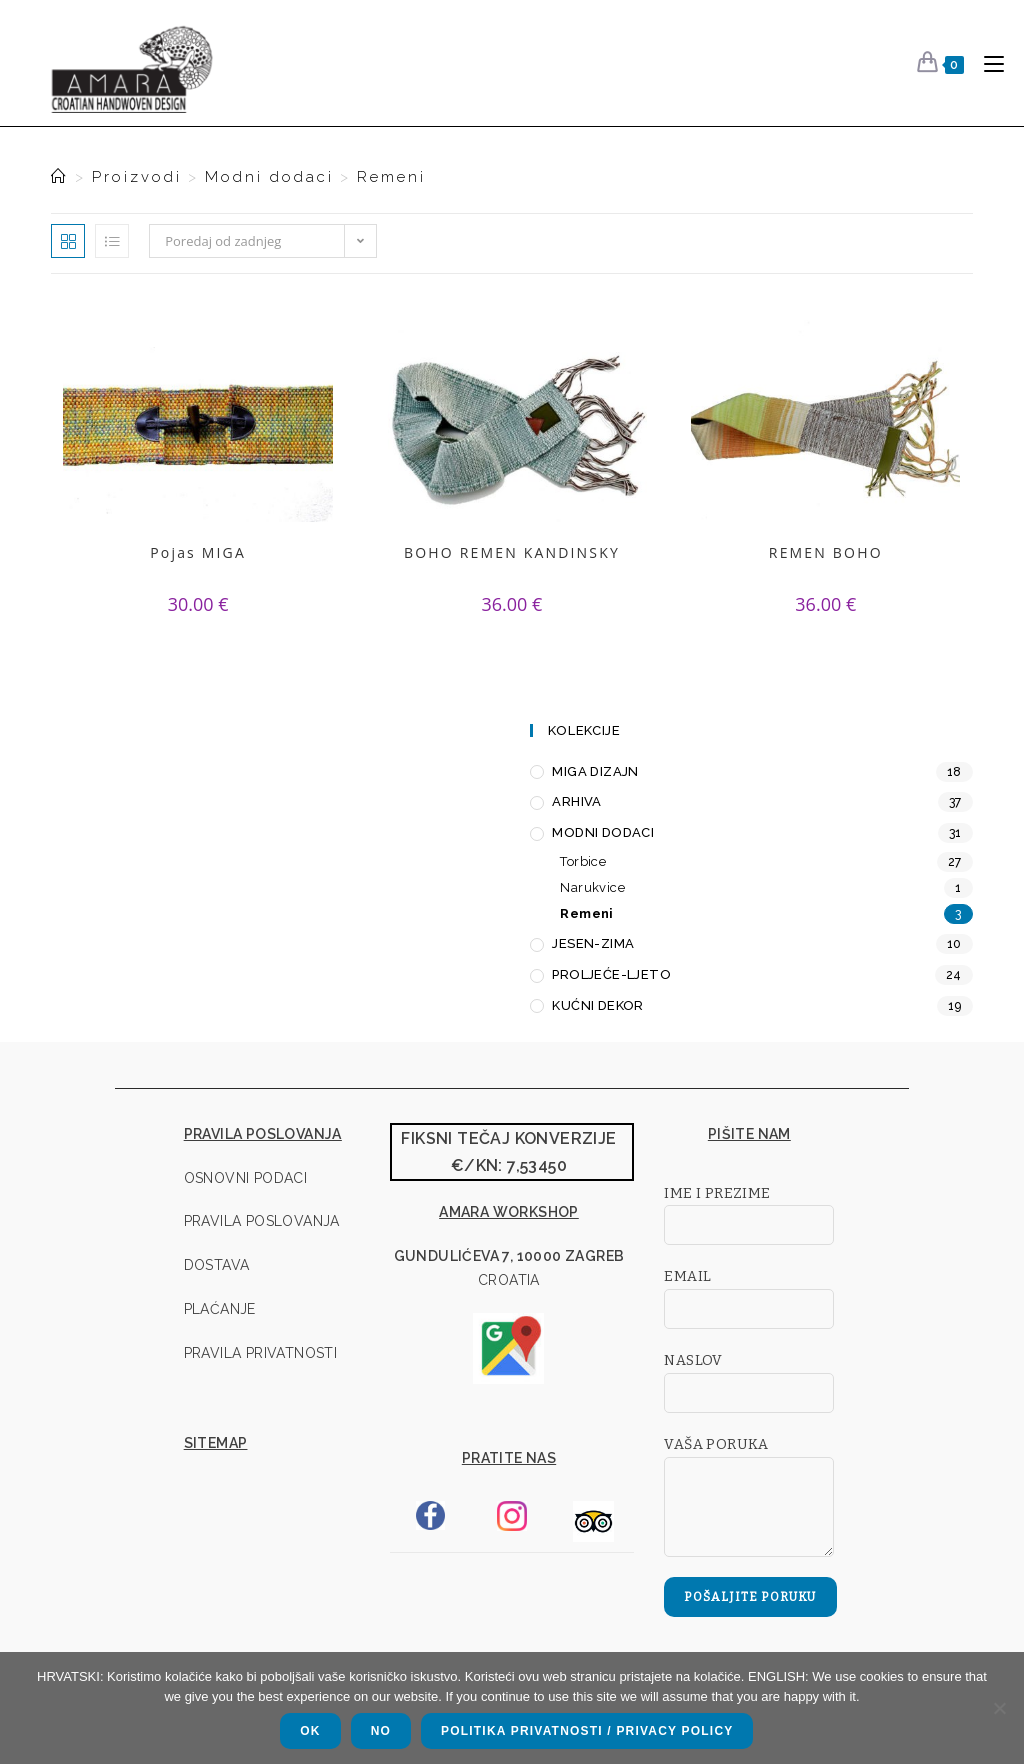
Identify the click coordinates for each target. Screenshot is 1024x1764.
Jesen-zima (593, 943)
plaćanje (220, 1309)
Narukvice (592, 887)
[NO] (999, 1708)
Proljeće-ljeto (611, 974)
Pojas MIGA (198, 552)
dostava (217, 1265)
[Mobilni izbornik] (986, 62)
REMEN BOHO (825, 552)
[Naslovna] (60, 177)
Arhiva (576, 801)
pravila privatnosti (261, 1353)
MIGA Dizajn (595, 771)
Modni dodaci (603, 832)
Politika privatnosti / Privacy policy (587, 1731)
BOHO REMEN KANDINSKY (512, 552)
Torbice (583, 861)
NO (381, 1731)
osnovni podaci (246, 1178)
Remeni (391, 177)
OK (310, 1731)
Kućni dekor (597, 1005)
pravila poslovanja (262, 1221)
